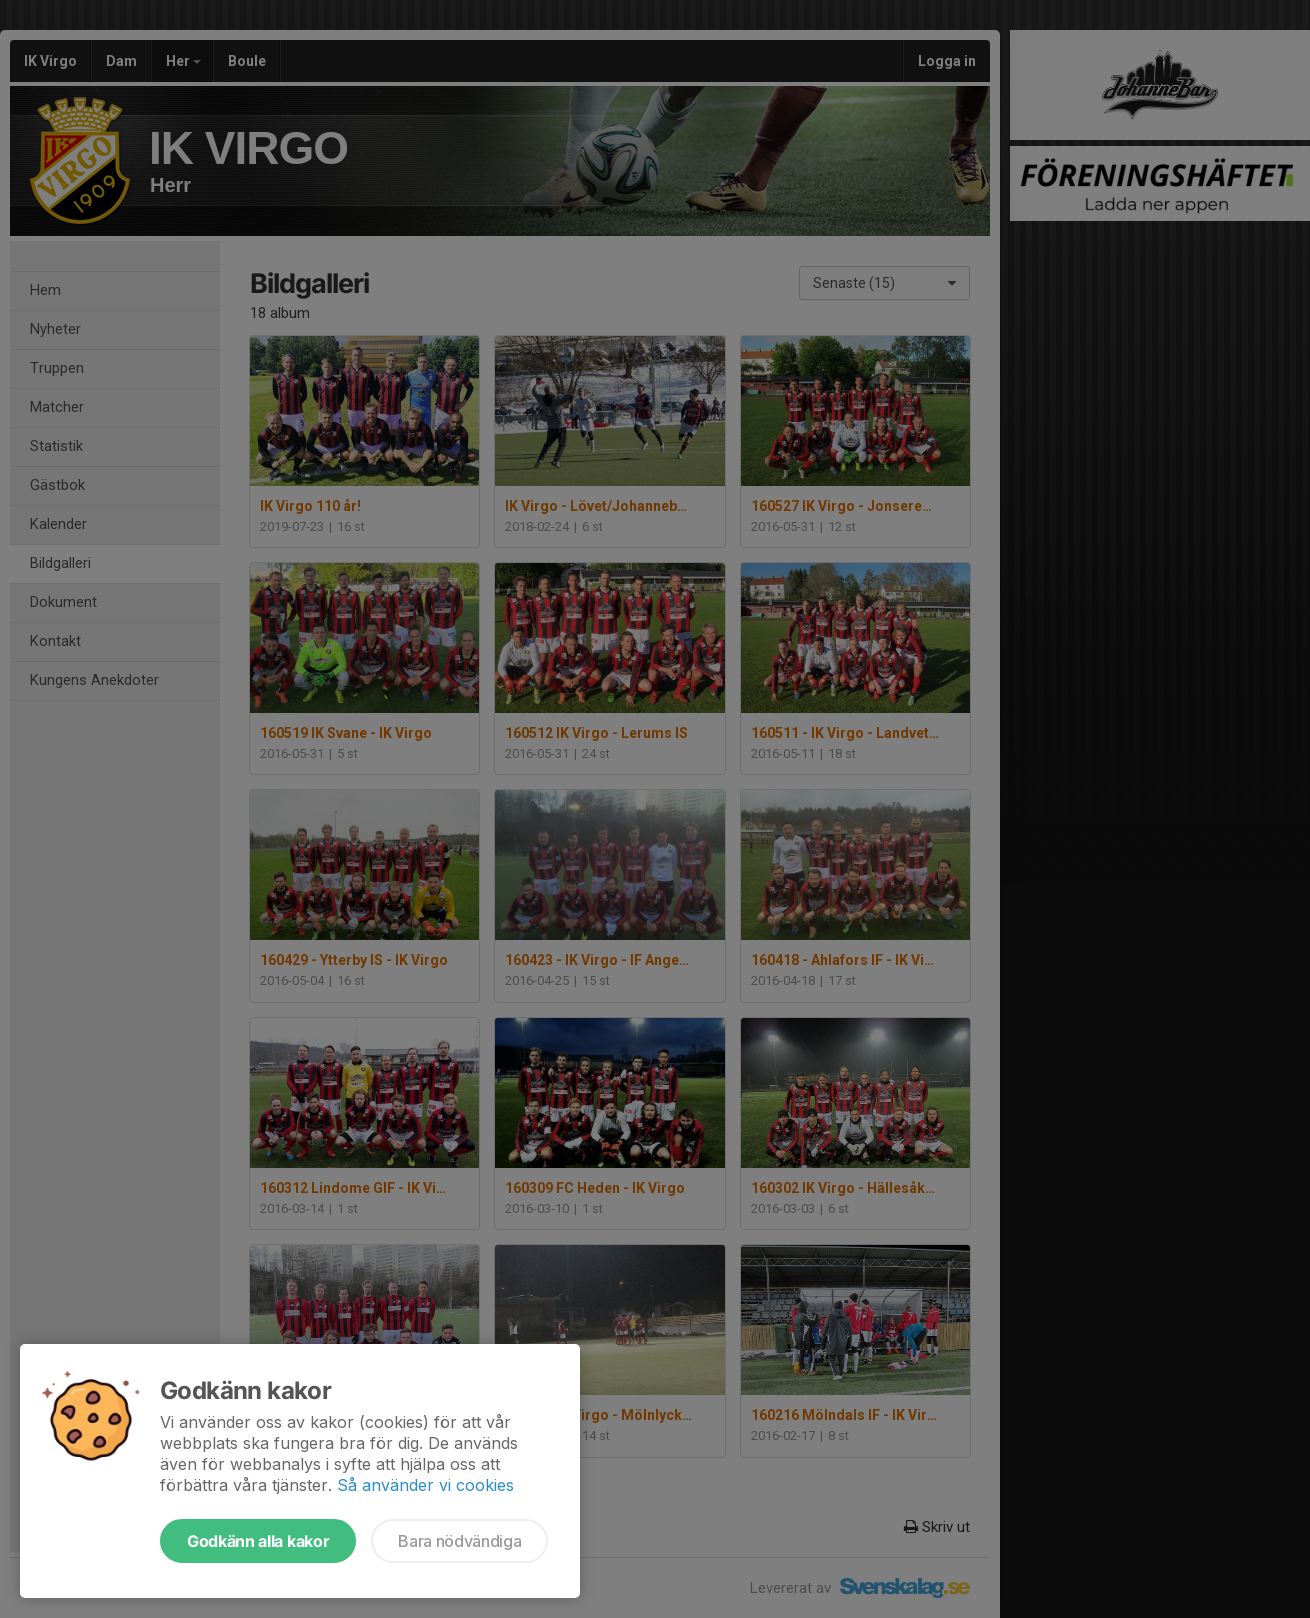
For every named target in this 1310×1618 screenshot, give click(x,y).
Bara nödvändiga (459, 1541)
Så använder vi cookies (425, 1485)
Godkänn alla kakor (258, 1541)
